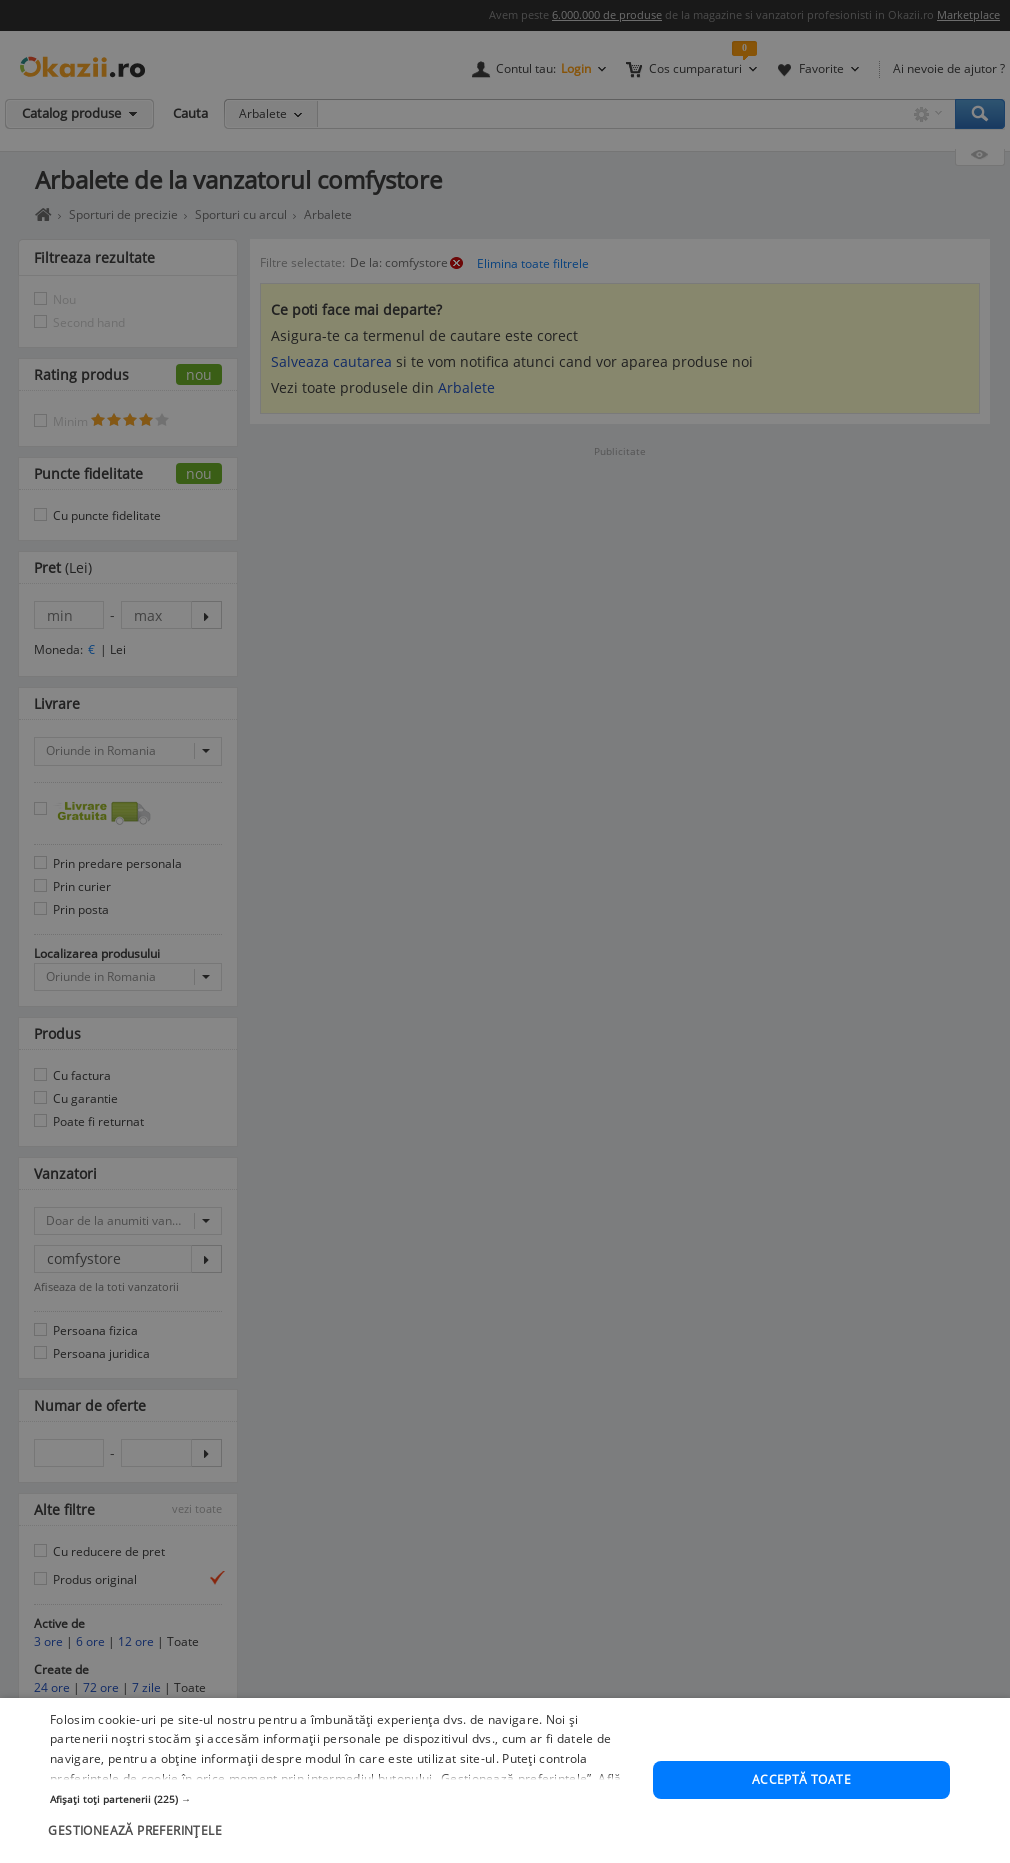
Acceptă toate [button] (801, 1779)
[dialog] (505, 1780)
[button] (342, 1799)
